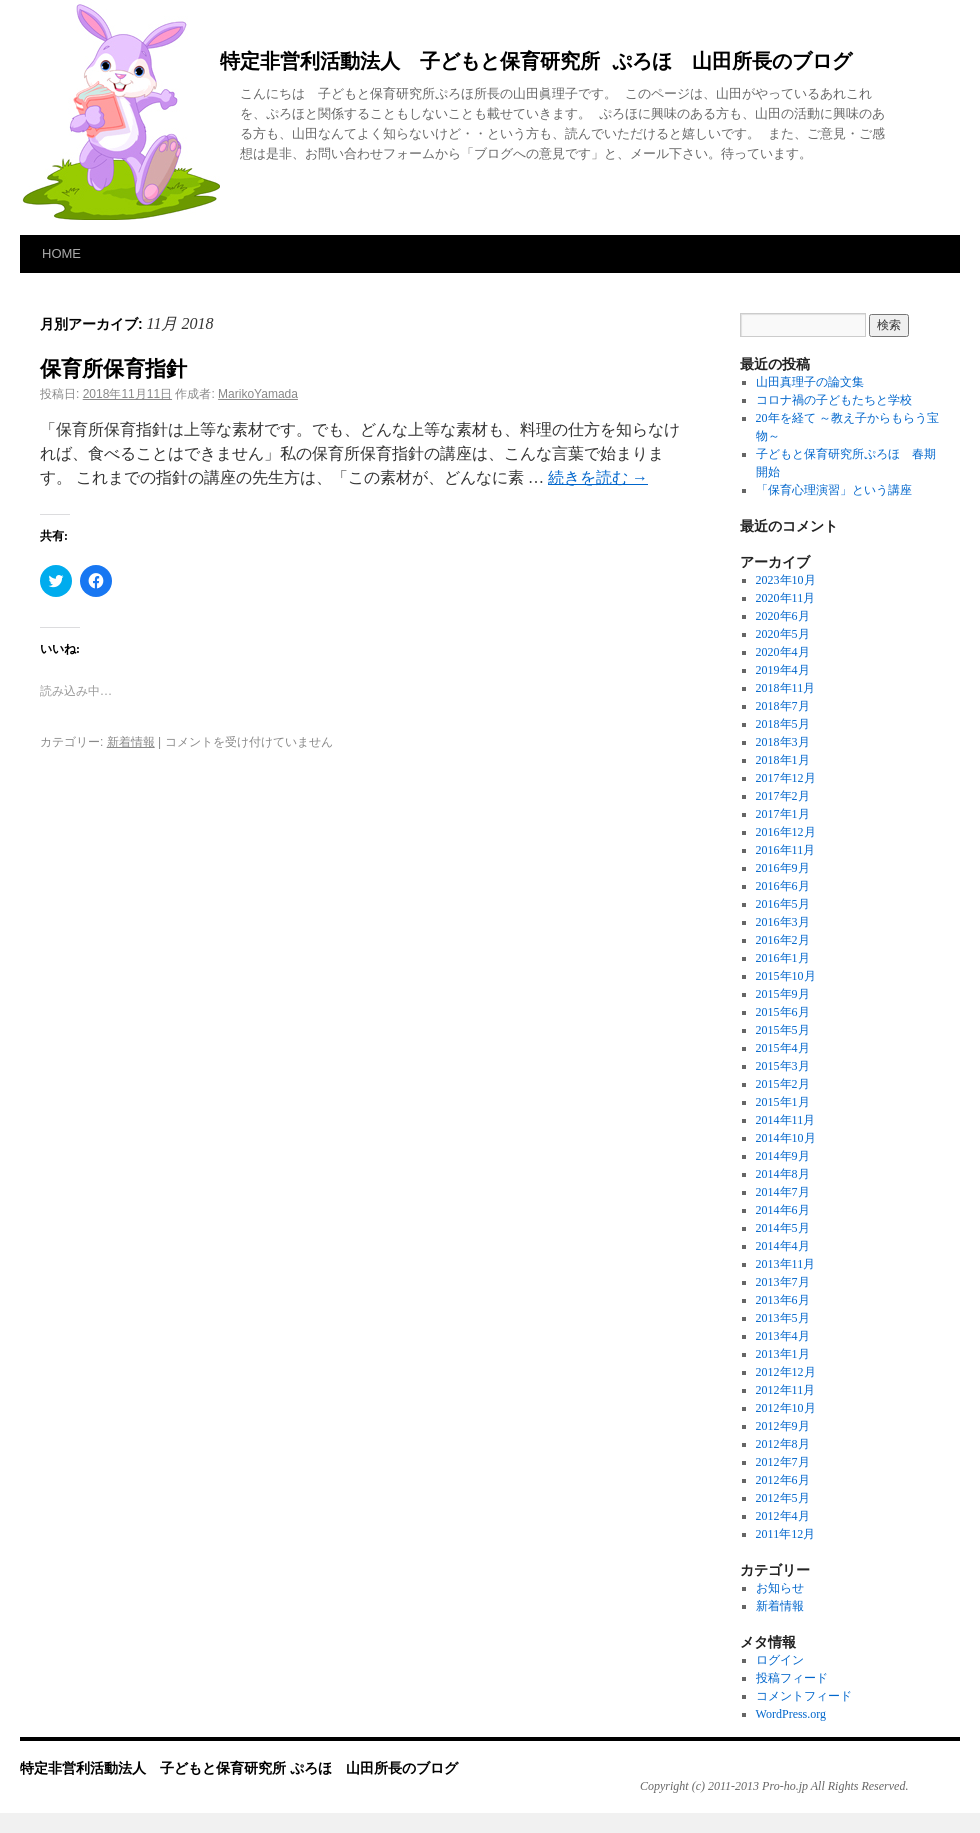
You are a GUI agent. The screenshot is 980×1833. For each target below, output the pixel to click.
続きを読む (598, 477)
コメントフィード (804, 1696)
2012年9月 (783, 1426)
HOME (61, 253)
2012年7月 (783, 1462)
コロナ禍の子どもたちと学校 (834, 400)
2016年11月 (786, 850)
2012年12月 (786, 1372)
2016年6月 (783, 886)
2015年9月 (783, 994)
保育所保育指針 (113, 368)
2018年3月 (783, 742)
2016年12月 (786, 832)
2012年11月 (786, 1390)
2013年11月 (786, 1264)
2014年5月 (783, 1228)
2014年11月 (786, 1120)
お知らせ (780, 1588)
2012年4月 (783, 1516)
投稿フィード (792, 1678)
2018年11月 (786, 688)
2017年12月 (786, 778)
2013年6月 (783, 1300)
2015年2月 (783, 1084)
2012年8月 (783, 1444)
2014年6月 (783, 1210)
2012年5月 (783, 1498)
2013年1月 (783, 1354)
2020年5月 (783, 634)
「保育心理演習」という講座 (834, 490)
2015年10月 (786, 976)
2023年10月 (786, 580)
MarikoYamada (258, 394)
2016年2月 (783, 940)
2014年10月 (786, 1138)
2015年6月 (783, 1012)
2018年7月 (783, 706)
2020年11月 (786, 598)
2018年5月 (783, 724)
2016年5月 (783, 904)
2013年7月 (783, 1282)
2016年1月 (783, 958)
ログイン (780, 1660)
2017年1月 (783, 814)
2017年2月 (783, 796)
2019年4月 (783, 670)
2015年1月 (783, 1102)
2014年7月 (783, 1192)
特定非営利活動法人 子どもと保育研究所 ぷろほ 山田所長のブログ (536, 62)
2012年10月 (786, 1408)
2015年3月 (783, 1066)
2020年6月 (783, 616)
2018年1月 (783, 760)
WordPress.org (791, 1714)
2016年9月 (783, 868)
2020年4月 (783, 652)
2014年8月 (783, 1174)
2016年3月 (783, 922)
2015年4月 (783, 1048)
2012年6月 (783, 1480)
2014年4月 (783, 1246)
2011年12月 (786, 1534)
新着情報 (131, 742)
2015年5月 (783, 1030)
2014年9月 (783, 1156)
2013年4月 (783, 1336)
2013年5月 (783, 1318)
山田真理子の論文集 (810, 382)
